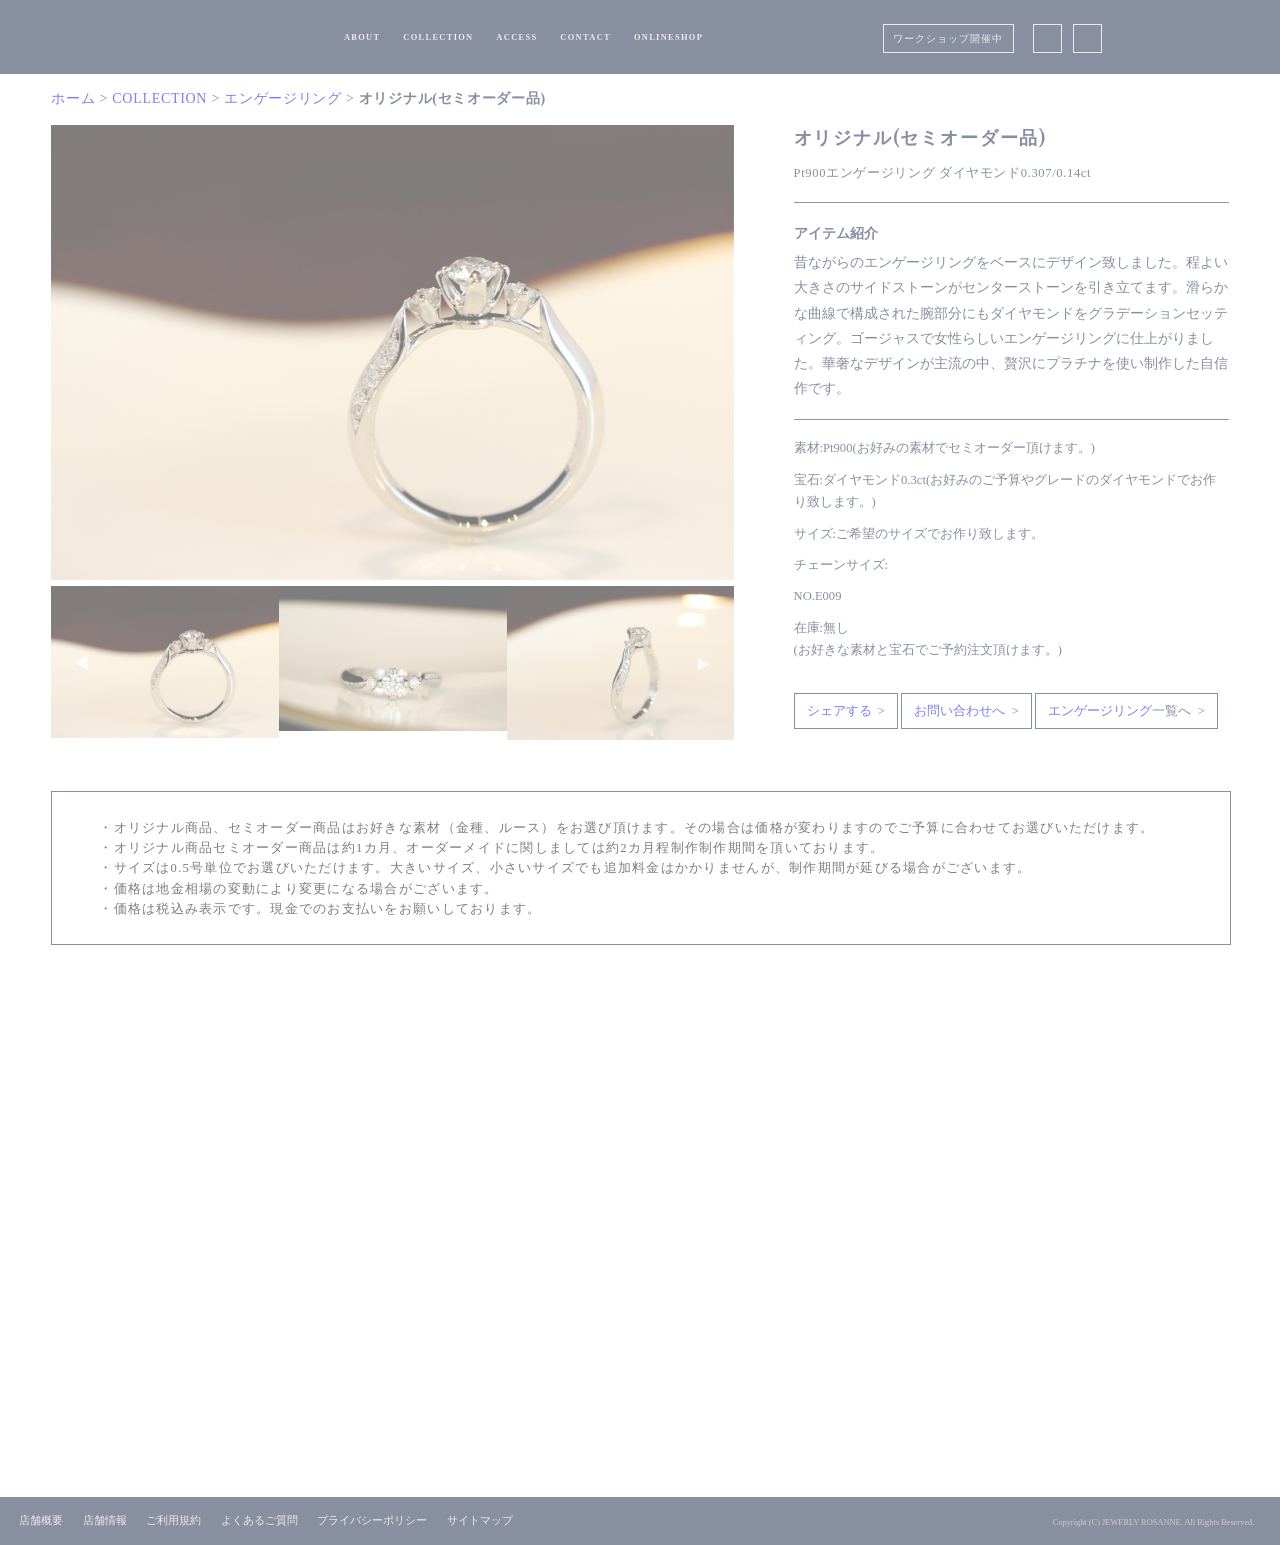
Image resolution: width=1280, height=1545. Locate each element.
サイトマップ (480, 1520)
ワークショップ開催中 (948, 38)
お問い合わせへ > (966, 711)
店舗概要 (41, 1520)
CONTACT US (643, 1102)
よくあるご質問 (259, 1520)
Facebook (1048, 37)
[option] (392, 352)
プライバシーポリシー (372, 1520)
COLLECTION (438, 37)
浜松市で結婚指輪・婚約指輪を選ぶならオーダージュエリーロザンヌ (230, 35)
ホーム (73, 98)
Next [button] (704, 663)
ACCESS (516, 37)
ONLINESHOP (668, 37)
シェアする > (846, 711)
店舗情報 (105, 1520)
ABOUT (362, 37)
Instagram (1087, 37)
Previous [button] (81, 663)
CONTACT (585, 37)
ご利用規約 (173, 1520)
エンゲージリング (283, 98)
